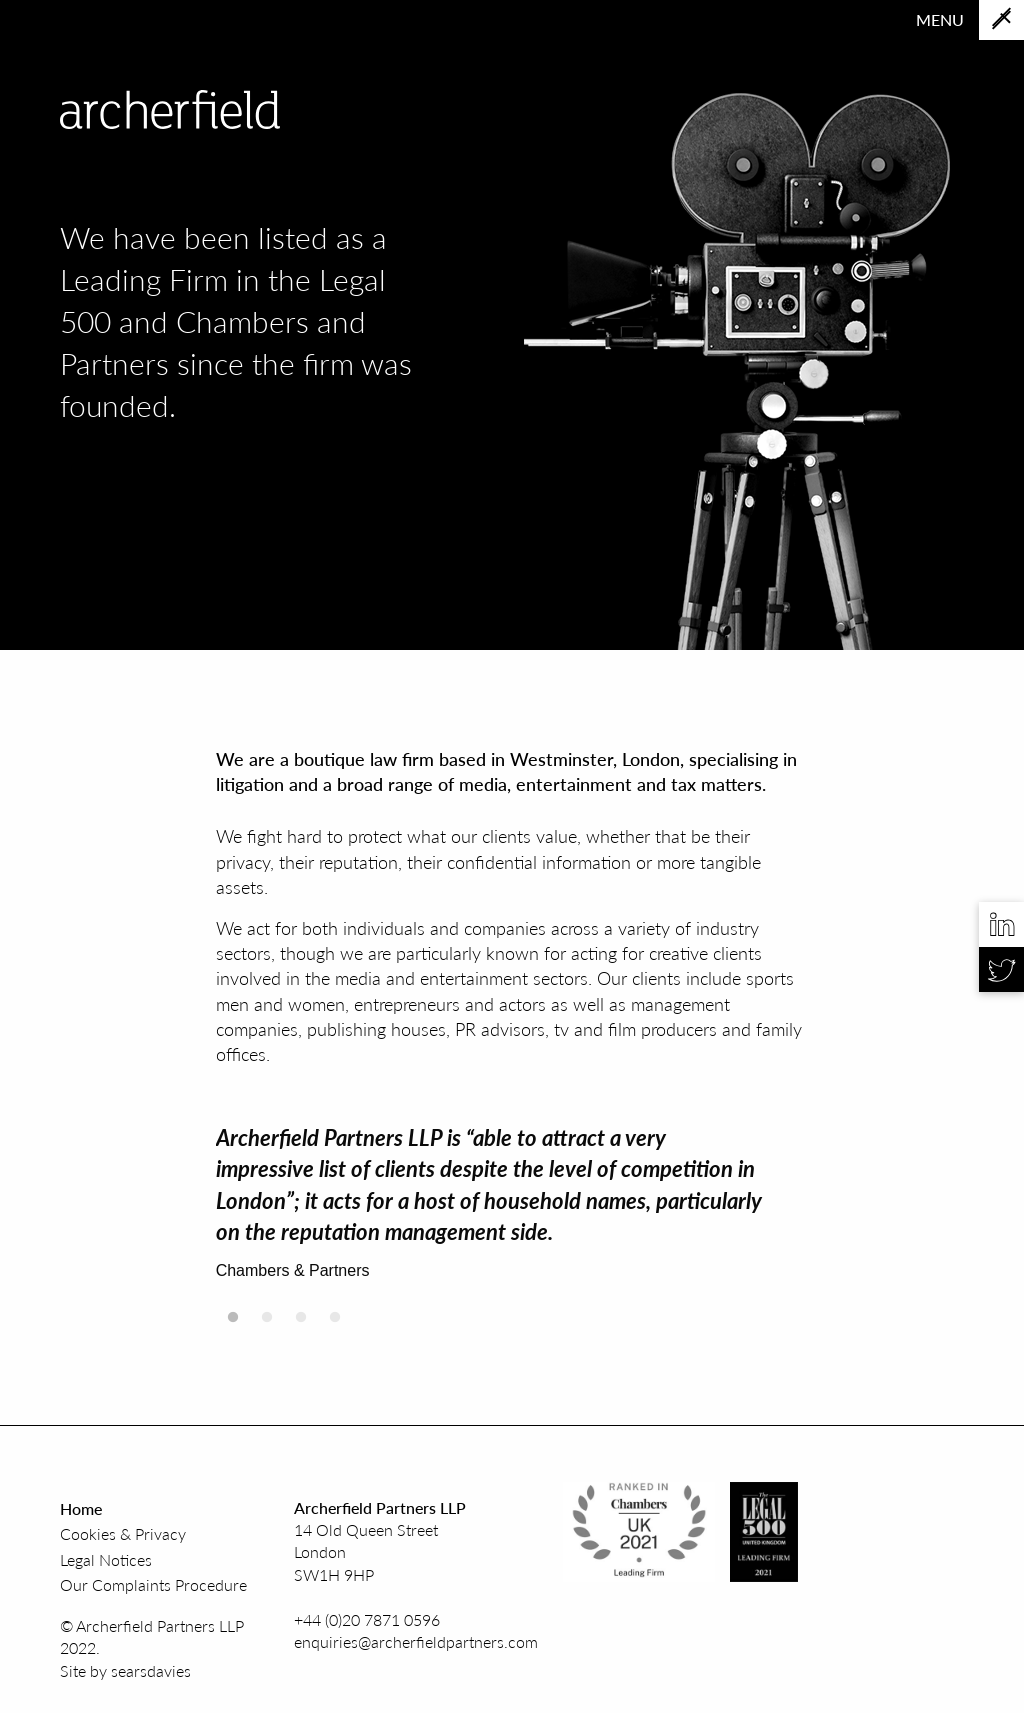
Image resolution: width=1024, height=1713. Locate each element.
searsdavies (151, 1670)
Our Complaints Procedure (153, 1584)
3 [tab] (301, 1323)
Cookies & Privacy (123, 1533)
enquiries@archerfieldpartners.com (416, 1641)
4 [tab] (335, 1323)
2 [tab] (267, 1323)
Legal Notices (106, 1559)
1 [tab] (233, 1323)
